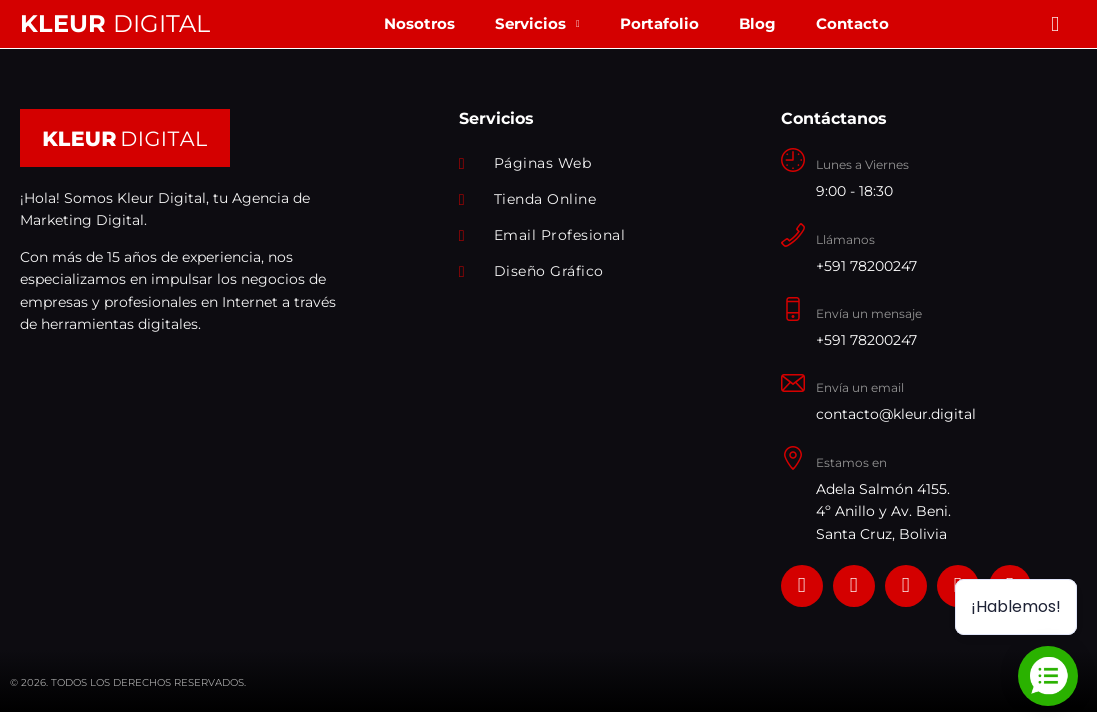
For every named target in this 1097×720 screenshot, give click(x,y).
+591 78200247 (866, 266)
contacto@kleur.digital (896, 414)
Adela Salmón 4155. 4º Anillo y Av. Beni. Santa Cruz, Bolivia (883, 511)
